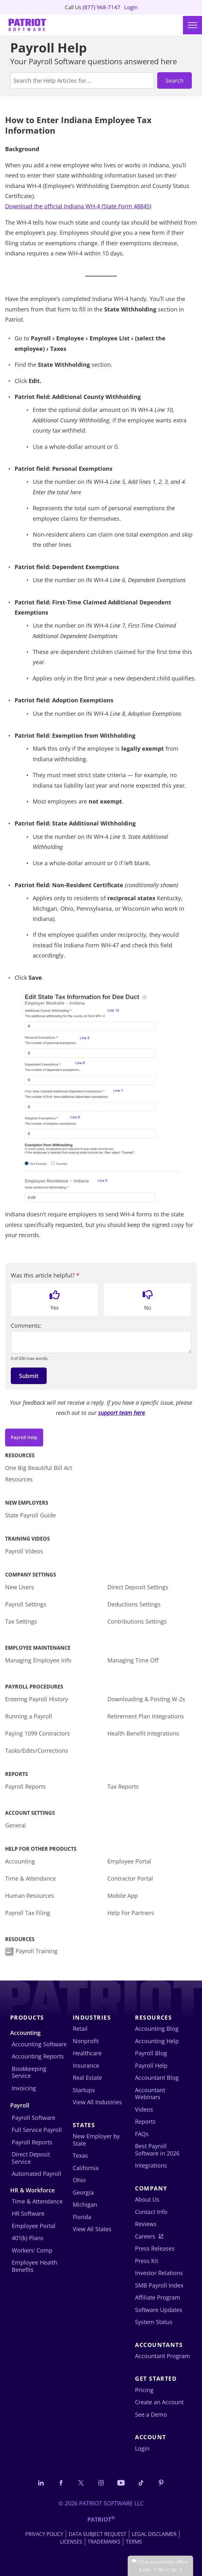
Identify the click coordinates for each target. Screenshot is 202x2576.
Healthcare (87, 2053)
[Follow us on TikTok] (141, 2483)
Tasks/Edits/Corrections (36, 1750)
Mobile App (122, 1895)
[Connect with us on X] (81, 2483)
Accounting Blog (156, 2028)
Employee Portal (129, 1861)
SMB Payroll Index (159, 2285)
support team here (121, 1413)
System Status (153, 2322)
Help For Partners (130, 1913)
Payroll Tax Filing (27, 1913)
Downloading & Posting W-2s (146, 1699)
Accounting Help (157, 2041)
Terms (134, 2541)
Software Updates (158, 2310)
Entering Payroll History (36, 1699)
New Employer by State (96, 2139)
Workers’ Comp (32, 2250)
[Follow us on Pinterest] (161, 2483)
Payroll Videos (24, 1551)
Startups (84, 2090)
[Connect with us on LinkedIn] (41, 2483)
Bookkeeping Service (29, 2072)
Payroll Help (24, 1437)
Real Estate (87, 2077)
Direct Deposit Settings (137, 1587)
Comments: (26, 1325)
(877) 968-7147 (102, 7)
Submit (28, 1376)
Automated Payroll (36, 2173)
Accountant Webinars (150, 2093)
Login (132, 7)
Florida (82, 2217)
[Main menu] (192, 25)
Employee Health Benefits (34, 2266)
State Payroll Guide (30, 1515)
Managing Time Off (132, 1660)
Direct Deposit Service (31, 2157)
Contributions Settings (137, 1621)
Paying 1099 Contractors (37, 1733)
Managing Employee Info (38, 1660)
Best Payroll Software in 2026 (157, 2149)
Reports (145, 2121)
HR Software (28, 2213)
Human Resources (29, 1895)
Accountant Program (162, 2356)
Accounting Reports (38, 2056)
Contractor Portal (130, 1878)
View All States (92, 2229)
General (15, 1825)
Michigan (85, 2204)
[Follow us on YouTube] (121, 2483)
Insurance (86, 2065)
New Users (19, 1587)
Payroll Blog (151, 2053)
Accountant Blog (157, 2077)
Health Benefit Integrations (143, 1733)
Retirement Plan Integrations (145, 1716)
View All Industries (97, 2102)
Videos (144, 2109)
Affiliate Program (157, 2297)
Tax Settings (21, 1621)
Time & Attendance (30, 1878)
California (85, 2168)
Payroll (19, 2105)
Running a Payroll (28, 1716)
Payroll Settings (25, 1604)
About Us (147, 2199)
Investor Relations (159, 2273)
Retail (80, 2028)
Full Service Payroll (37, 2130)
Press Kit (146, 2261)
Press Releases (155, 2248)
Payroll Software (33, 2117)
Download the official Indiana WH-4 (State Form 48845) (78, 206)
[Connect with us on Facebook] (61, 2483)
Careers (145, 2236)
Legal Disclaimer (154, 2534)
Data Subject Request (97, 2534)
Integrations (151, 2165)
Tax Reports (123, 1786)
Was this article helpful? (45, 1275)
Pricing (144, 2390)
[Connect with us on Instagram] (101, 2483)
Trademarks (104, 2541)
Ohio (79, 2180)
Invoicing (24, 2088)
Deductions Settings (134, 1604)
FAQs (142, 2134)
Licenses (71, 2541)
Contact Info (151, 2212)
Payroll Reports (25, 1786)
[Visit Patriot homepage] (27, 25)
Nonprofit (86, 2041)
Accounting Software (39, 2044)
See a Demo (151, 2414)
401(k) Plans (28, 2238)
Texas (80, 2155)
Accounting (20, 1861)
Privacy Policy (44, 2534)
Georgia (83, 2192)
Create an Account (159, 2402)
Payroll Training (37, 1951)
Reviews (146, 2224)
